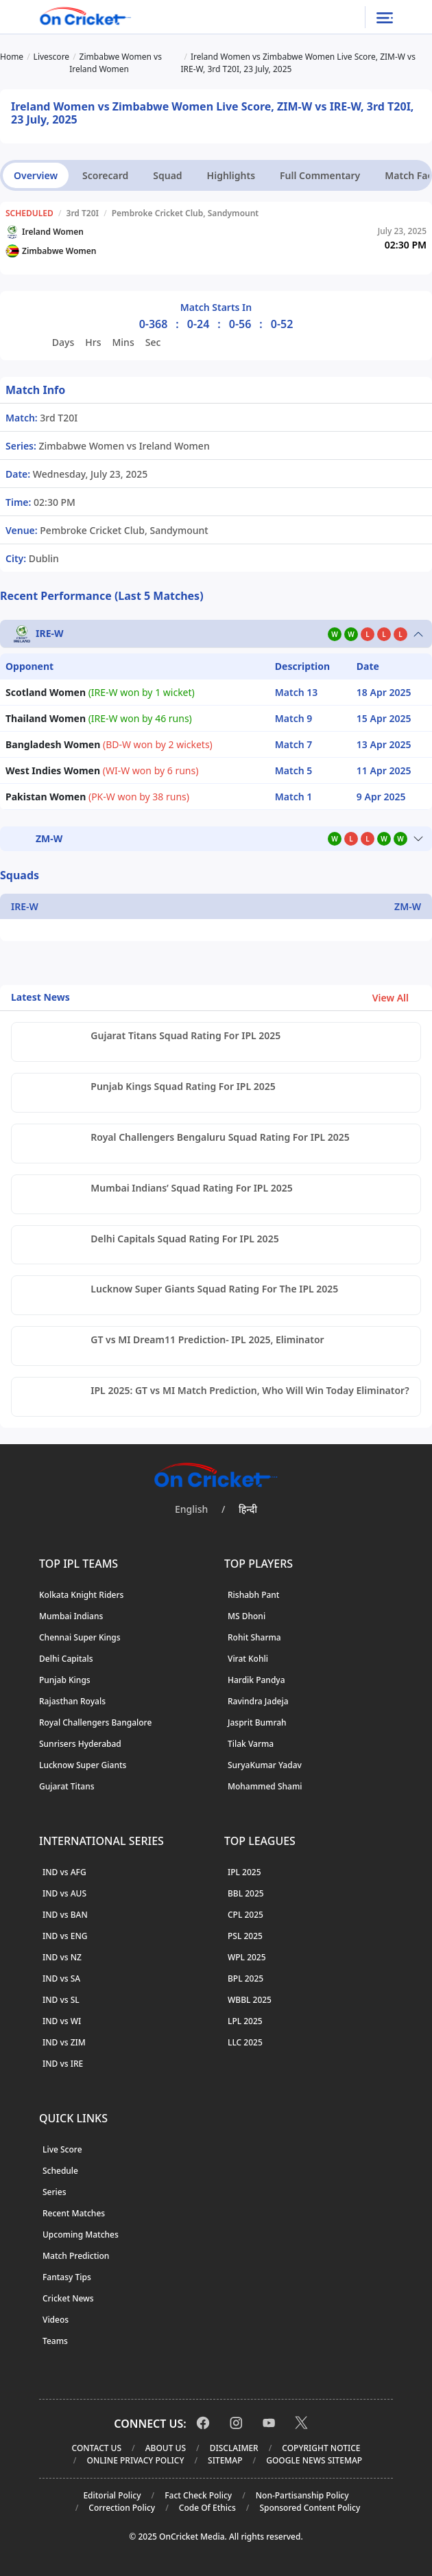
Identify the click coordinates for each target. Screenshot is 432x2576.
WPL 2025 (247, 1957)
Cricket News (68, 2298)
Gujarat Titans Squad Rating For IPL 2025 (185, 1035)
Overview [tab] (36, 175)
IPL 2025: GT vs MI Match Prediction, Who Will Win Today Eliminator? (250, 1390)
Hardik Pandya (256, 1680)
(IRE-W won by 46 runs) (98, 718)
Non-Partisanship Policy (302, 2495)
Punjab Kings (65, 1680)
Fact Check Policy (198, 2495)
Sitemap (225, 2460)
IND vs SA (61, 1978)
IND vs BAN (65, 1915)
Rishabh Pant (253, 1595)
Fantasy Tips (67, 2277)
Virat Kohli (248, 1658)
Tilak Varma (251, 1744)
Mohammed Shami (265, 1786)
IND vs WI (62, 2021)
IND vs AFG (64, 1872)
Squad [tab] (167, 175)
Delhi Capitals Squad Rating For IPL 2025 (184, 1238)
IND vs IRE (63, 2063)
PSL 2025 (245, 1936)
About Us (165, 2448)
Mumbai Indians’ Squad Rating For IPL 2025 (191, 1187)
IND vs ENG (65, 1936)
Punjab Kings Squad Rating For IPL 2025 (183, 1086)
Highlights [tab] (231, 175)
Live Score (62, 2149)
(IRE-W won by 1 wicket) (100, 692)
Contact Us (97, 2448)
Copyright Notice (321, 2448)
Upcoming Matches (81, 2234)
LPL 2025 (245, 2021)
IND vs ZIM (64, 2042)
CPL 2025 (245, 1915)
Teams (55, 2341)
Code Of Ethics (207, 2508)
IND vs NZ (62, 1957)
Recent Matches (74, 2213)
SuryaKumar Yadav (265, 1765)
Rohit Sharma (254, 1637)
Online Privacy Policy (135, 2460)
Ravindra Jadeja (258, 1701)
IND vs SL (61, 2000)
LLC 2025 (245, 2042)
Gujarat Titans (67, 1786)
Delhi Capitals (66, 1658)
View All (396, 997)
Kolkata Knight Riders (81, 1595)
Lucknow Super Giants (82, 1765)
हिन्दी (248, 1509)
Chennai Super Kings (80, 1637)
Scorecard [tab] (105, 175)
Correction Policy (121, 2508)
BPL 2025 (245, 1978)
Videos (56, 2319)
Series (55, 2192)
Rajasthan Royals (72, 1701)
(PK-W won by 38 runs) (97, 796)
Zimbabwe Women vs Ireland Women (123, 445)
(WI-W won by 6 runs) (101, 770)
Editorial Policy (112, 2495)
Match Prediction (76, 2256)
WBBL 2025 (250, 2000)
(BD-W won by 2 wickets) (109, 744)
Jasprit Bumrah (257, 1722)
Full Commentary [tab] (320, 175)
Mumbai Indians (71, 1616)
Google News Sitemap (314, 2460)
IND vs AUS (64, 1893)
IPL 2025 (244, 1872)
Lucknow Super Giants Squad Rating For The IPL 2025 (214, 1288)
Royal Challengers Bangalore (95, 1722)
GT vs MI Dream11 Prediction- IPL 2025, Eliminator (207, 1339)
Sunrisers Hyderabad (80, 1744)
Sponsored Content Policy (309, 2508)
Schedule (60, 2171)
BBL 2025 (246, 1893)
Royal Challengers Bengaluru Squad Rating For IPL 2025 (220, 1137)
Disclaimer (234, 2448)
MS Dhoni (246, 1616)
